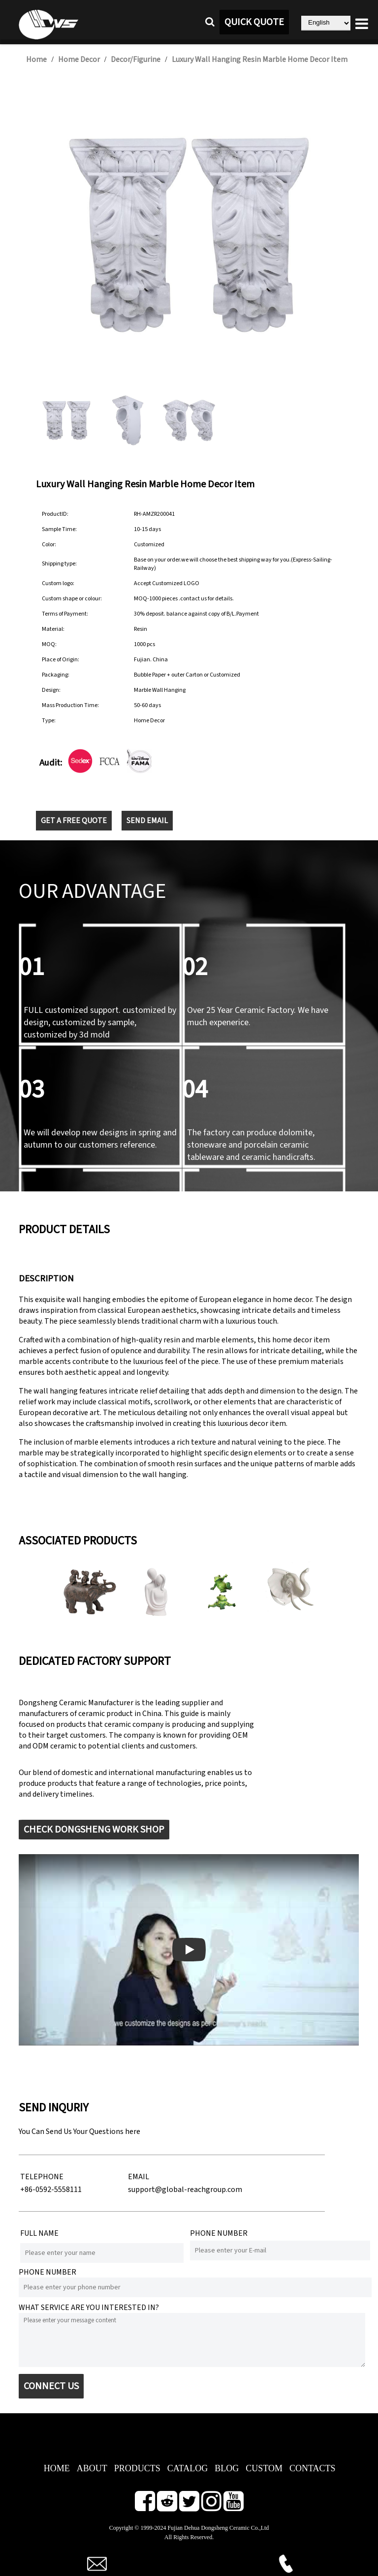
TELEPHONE (41, 2176)
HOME (57, 2468)
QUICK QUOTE (254, 22)
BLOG (227, 2468)
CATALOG (187, 2468)
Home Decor (79, 59)
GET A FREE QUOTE (74, 820)
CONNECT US (51, 2386)
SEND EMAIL (147, 820)
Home (36, 59)
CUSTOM (264, 2468)
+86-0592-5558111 (51, 2189)
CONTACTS (312, 2468)
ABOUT (92, 2468)
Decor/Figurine (135, 59)
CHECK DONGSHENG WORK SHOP (94, 1829)
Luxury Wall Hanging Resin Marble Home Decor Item (259, 59)
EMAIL (138, 2176)
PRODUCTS (137, 2468)
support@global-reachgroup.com (185, 2189)
